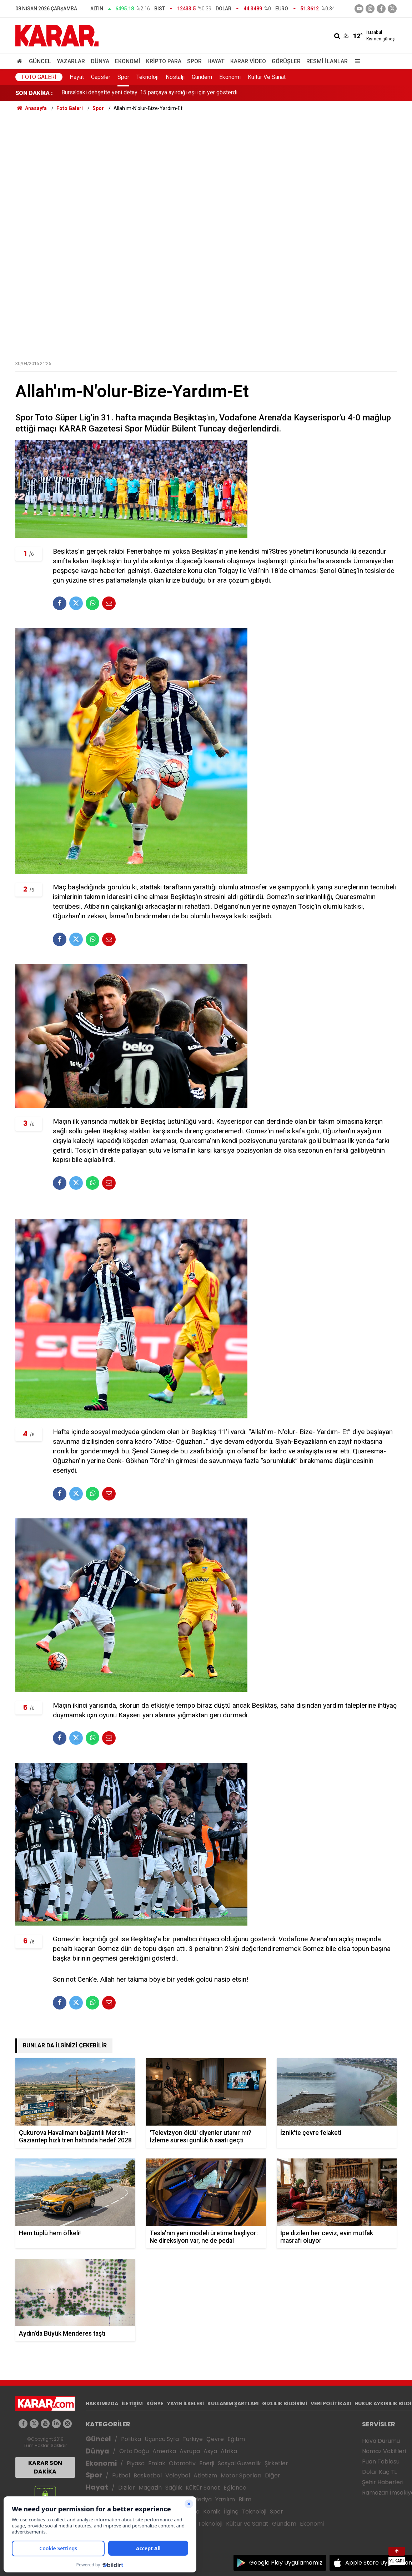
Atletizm (205, 2475)
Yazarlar (71, 61)
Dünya (100, 61)
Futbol (121, 2475)
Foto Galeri (39, 77)
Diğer (272, 2475)
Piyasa (136, 2463)
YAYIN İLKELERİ (185, 2403)
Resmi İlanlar (327, 61)
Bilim (244, 2499)
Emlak (156, 2463)
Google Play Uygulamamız (285, 2562)
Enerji (206, 2463)
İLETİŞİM (132, 2403)
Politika (131, 2439)
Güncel (40, 61)
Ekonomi (127, 61)
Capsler (100, 77)
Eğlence (234, 2487)
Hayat (216, 61)
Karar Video (248, 61)
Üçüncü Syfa (162, 2439)
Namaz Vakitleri (384, 2451)
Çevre (215, 2439)
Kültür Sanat (203, 2487)
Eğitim (236, 2439)
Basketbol (148, 2475)
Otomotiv (182, 2463)
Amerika (164, 2451)
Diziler (126, 2487)
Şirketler (276, 2463)
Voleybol (177, 2475)
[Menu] (356, 61)
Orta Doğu (134, 2451)
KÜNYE (155, 2403)
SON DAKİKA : (34, 93)
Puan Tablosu (381, 2461)
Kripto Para (163, 61)
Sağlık (173, 2487)
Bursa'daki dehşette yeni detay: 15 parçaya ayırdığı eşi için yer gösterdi (149, 93)
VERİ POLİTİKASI (331, 2403)
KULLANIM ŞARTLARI (232, 2403)
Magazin (150, 2487)
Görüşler (286, 61)
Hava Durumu (381, 2441)
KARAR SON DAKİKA (45, 2467)
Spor (194, 61)
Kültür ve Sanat (247, 2524)
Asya (210, 2451)
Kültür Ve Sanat (267, 77)
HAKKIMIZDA (102, 2403)
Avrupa (190, 2451)
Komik (211, 2511)
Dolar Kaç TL (379, 2472)
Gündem (202, 77)
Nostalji (175, 77)
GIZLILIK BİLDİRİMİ (284, 2403)
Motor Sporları (241, 2475)
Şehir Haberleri (382, 2482)
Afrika (229, 2451)
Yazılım (225, 2499)
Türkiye (192, 2439)
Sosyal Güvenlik (239, 2463)
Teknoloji (147, 77)
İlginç (231, 2511)
